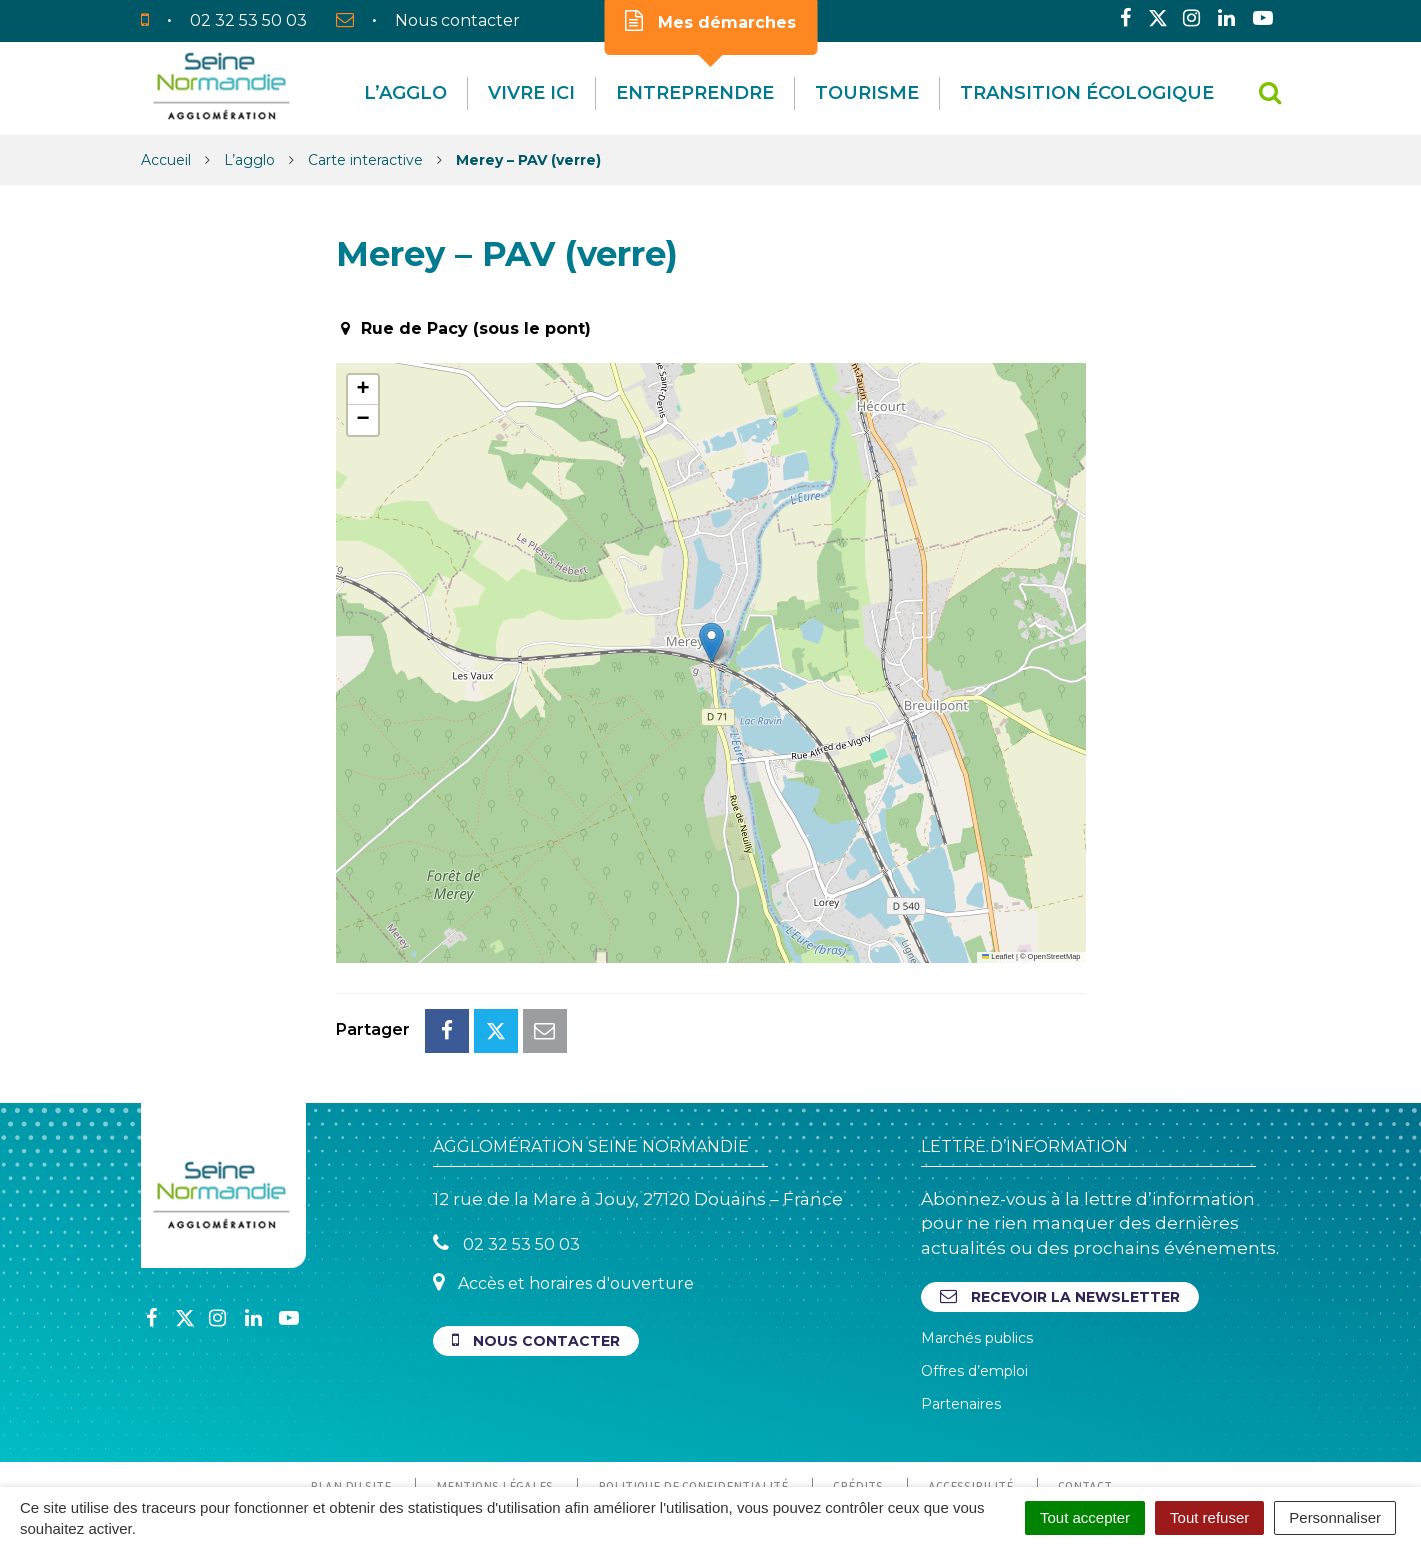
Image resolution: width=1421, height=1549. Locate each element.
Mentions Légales (494, 1397)
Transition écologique (1087, 93)
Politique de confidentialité (693, 1397)
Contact (1085, 1397)
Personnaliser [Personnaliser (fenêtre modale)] (1335, 1517)
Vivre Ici (531, 93)
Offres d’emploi (974, 1282)
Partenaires (961, 1315)
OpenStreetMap (1054, 956)
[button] (711, 642)
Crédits (858, 1397)
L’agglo (405, 93)
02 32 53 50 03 (506, 1154)
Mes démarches (710, 21)
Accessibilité (970, 1397)
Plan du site (350, 1397)
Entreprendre (695, 93)
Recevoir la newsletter (1060, 1207)
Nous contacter (536, 1251)
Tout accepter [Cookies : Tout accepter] (1085, 1517)
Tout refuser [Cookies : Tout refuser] (1209, 1517)
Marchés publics (977, 1249)
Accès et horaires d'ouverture (563, 1193)
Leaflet (998, 956)
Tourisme (867, 93)
